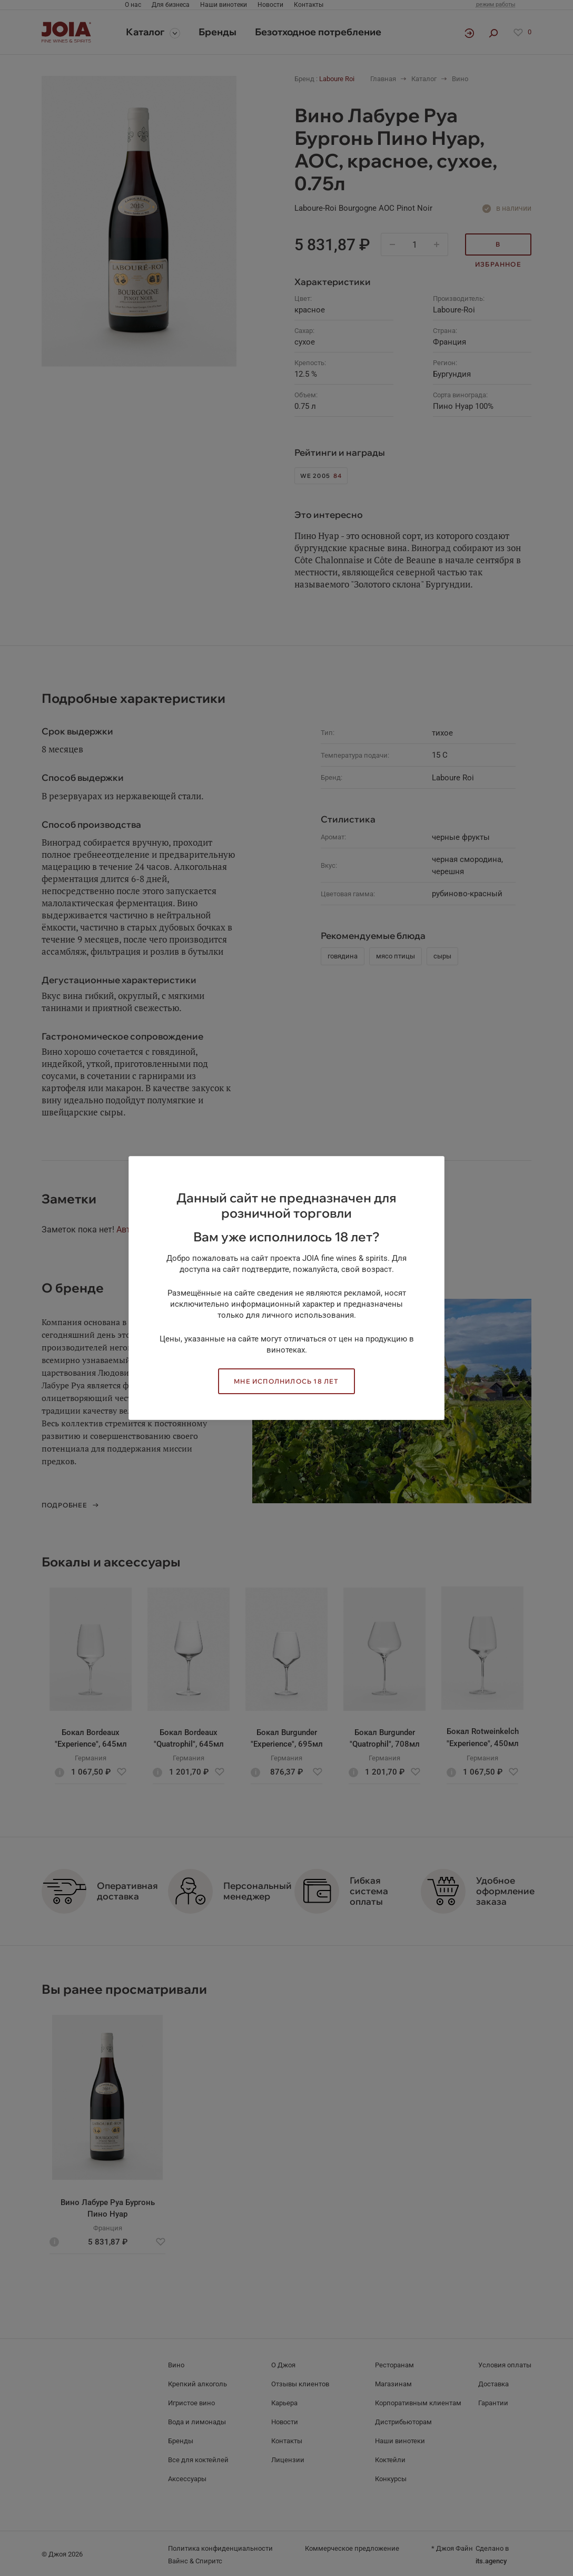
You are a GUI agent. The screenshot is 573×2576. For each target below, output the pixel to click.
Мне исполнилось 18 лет (286, 1381)
